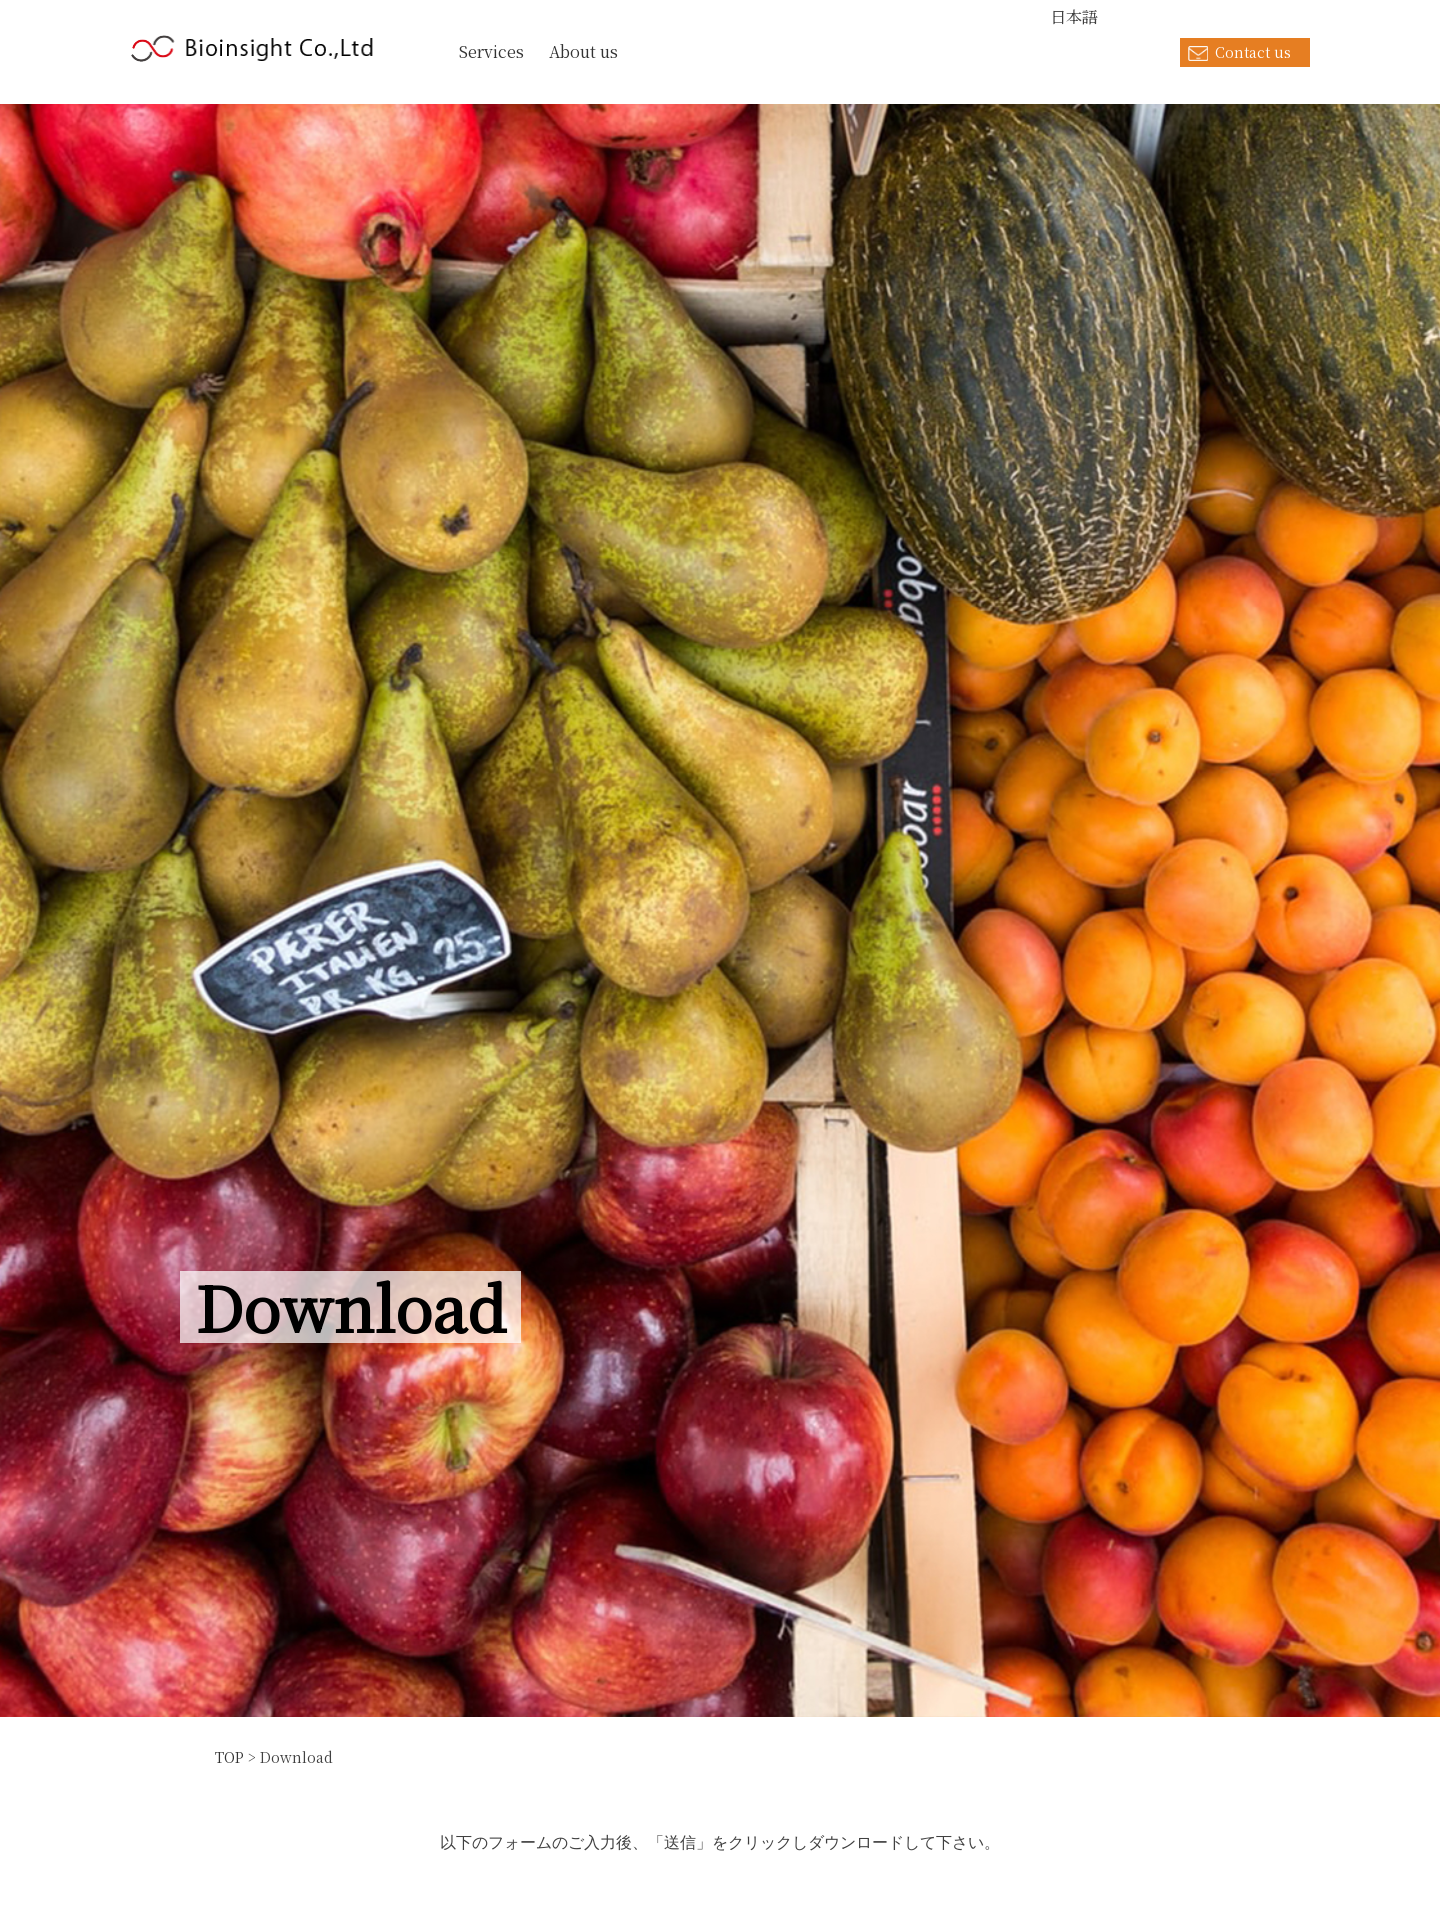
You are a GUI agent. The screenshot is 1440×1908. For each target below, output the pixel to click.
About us (583, 51)
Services (491, 51)
